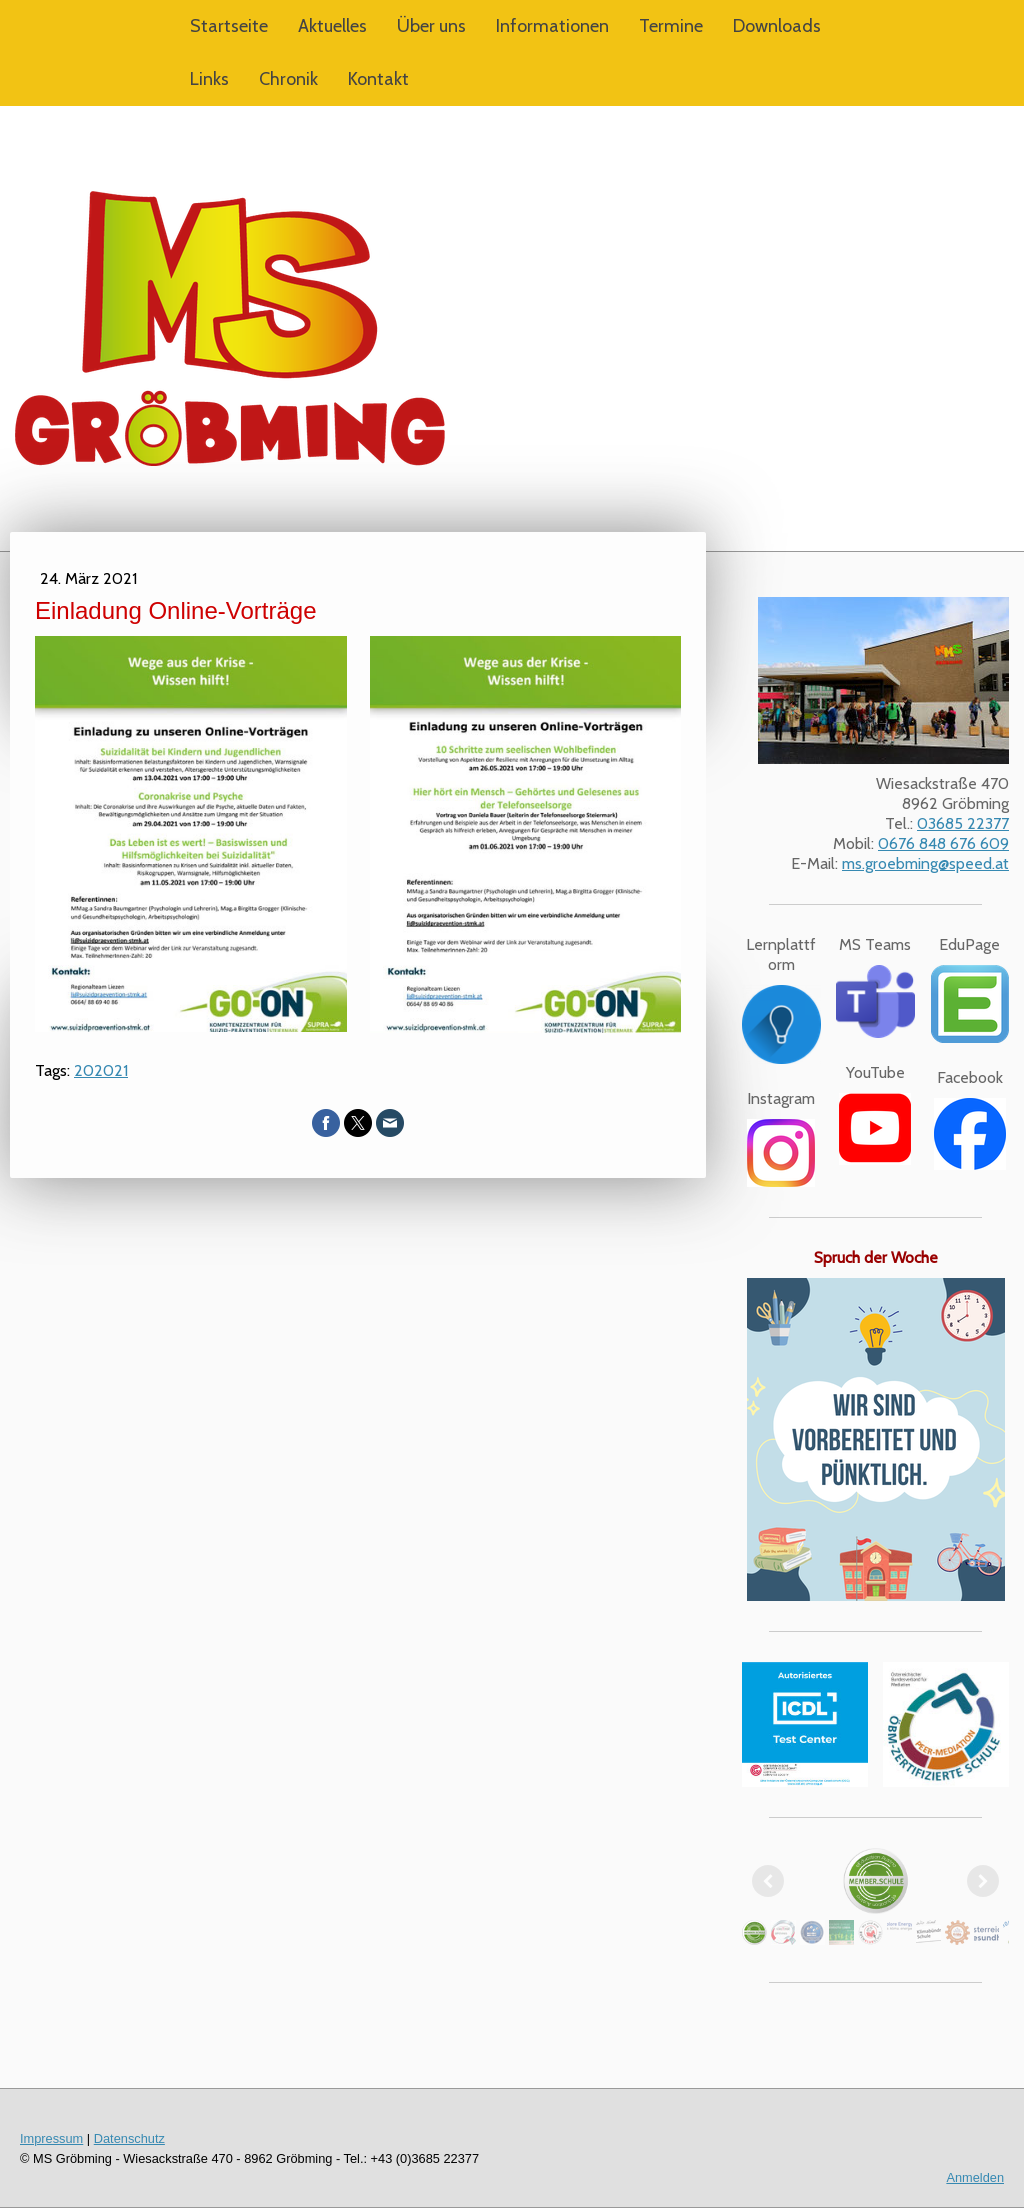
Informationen (552, 26)
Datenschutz (129, 2138)
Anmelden (975, 2177)
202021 (101, 1070)
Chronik (288, 79)
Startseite (229, 26)
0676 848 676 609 (943, 843)
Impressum (51, 2138)
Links (209, 79)
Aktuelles (332, 26)
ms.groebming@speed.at (925, 863)
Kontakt (378, 79)
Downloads (777, 26)
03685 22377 (963, 823)
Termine (671, 26)
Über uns (431, 26)
